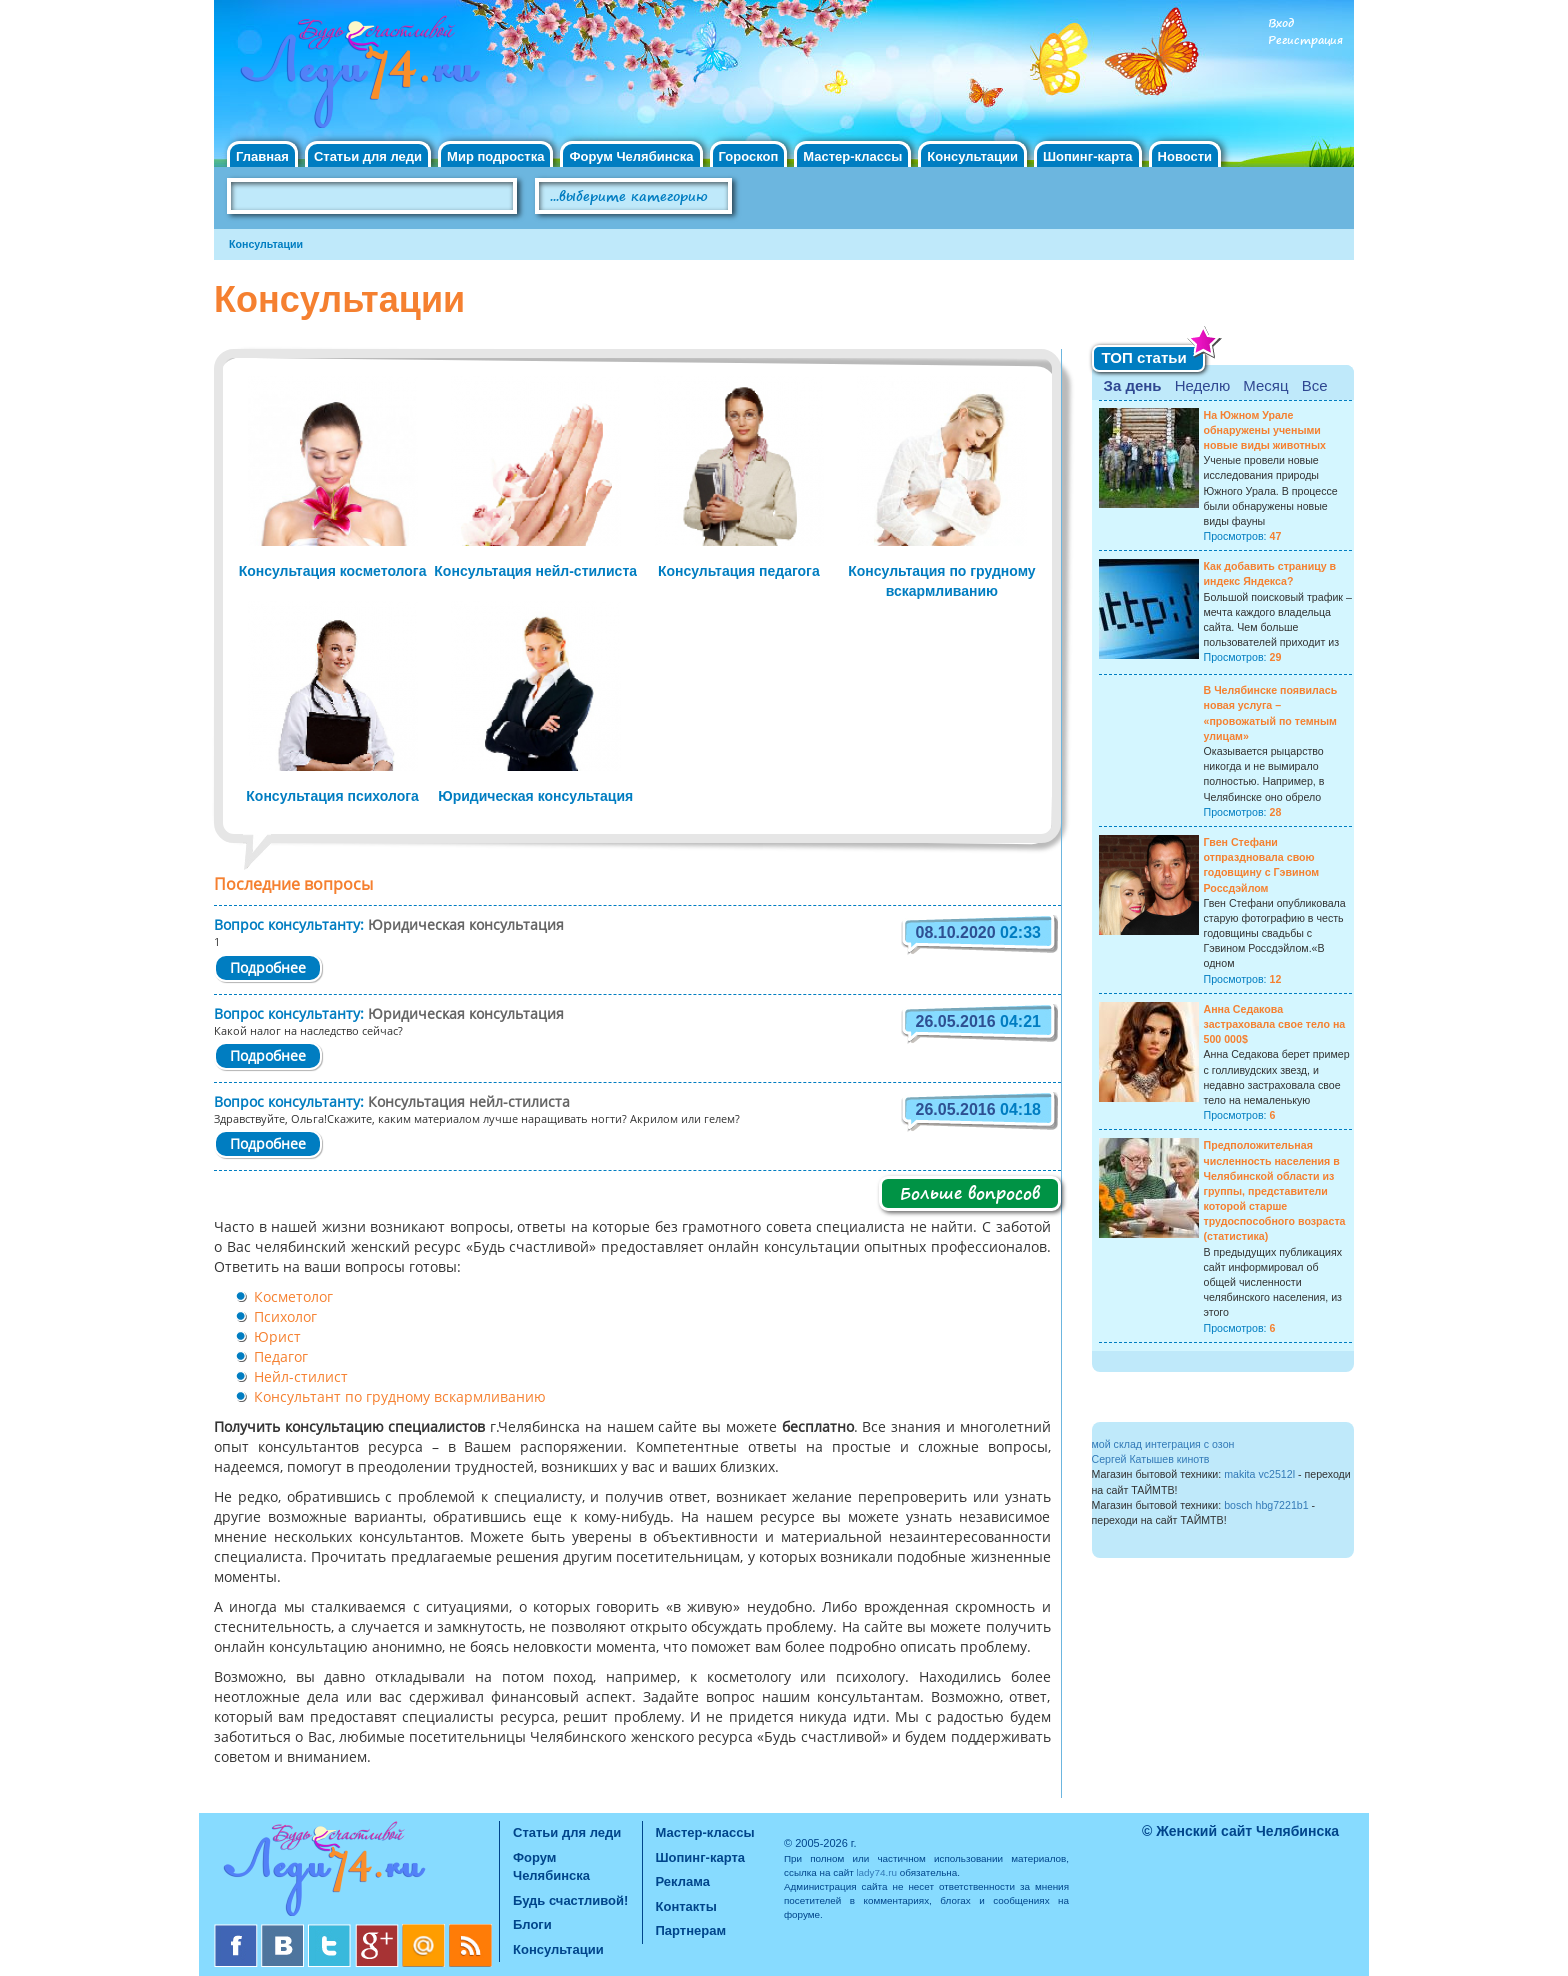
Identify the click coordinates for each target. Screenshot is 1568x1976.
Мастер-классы (852, 156)
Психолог (285, 1318)
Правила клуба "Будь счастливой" (1279, 203)
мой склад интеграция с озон (1163, 1444)
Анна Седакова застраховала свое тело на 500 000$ (1275, 1024)
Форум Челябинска (631, 156)
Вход (1281, 23)
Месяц (1265, 385)
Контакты (686, 1906)
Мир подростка (495, 156)
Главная (262, 156)
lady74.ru (876, 1872)
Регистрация (1305, 40)
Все (1315, 385)
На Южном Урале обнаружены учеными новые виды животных (1265, 430)
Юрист (277, 1338)
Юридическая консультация (535, 796)
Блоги (532, 1924)
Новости (1185, 156)
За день (1133, 385)
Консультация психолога (332, 796)
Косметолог (293, 1298)
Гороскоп (749, 156)
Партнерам (691, 1930)
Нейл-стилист (301, 1378)
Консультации (972, 156)
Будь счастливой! (570, 1900)
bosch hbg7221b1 (1266, 1505)
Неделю (1202, 385)
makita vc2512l (1259, 1474)
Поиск (788, 197)
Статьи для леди (368, 156)
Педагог (281, 1358)
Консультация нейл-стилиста (535, 571)
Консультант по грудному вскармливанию (400, 1398)
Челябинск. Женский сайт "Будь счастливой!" (355, 78)
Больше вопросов (970, 1193)
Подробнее (268, 969)
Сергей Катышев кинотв (1151, 1459)
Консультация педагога (739, 571)
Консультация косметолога (333, 571)
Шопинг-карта (1088, 156)
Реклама (683, 1881)
